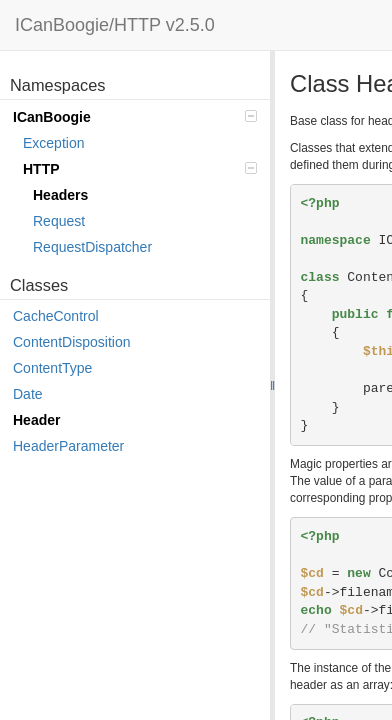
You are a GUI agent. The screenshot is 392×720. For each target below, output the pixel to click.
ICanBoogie (135, 117)
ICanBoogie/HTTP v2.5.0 (115, 25)
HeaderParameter (68, 446)
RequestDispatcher (92, 247)
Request (59, 221)
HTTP (140, 169)
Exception (53, 143)
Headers (60, 195)
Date (28, 394)
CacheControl (56, 316)
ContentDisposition (72, 342)
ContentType (52, 368)
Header (36, 420)
